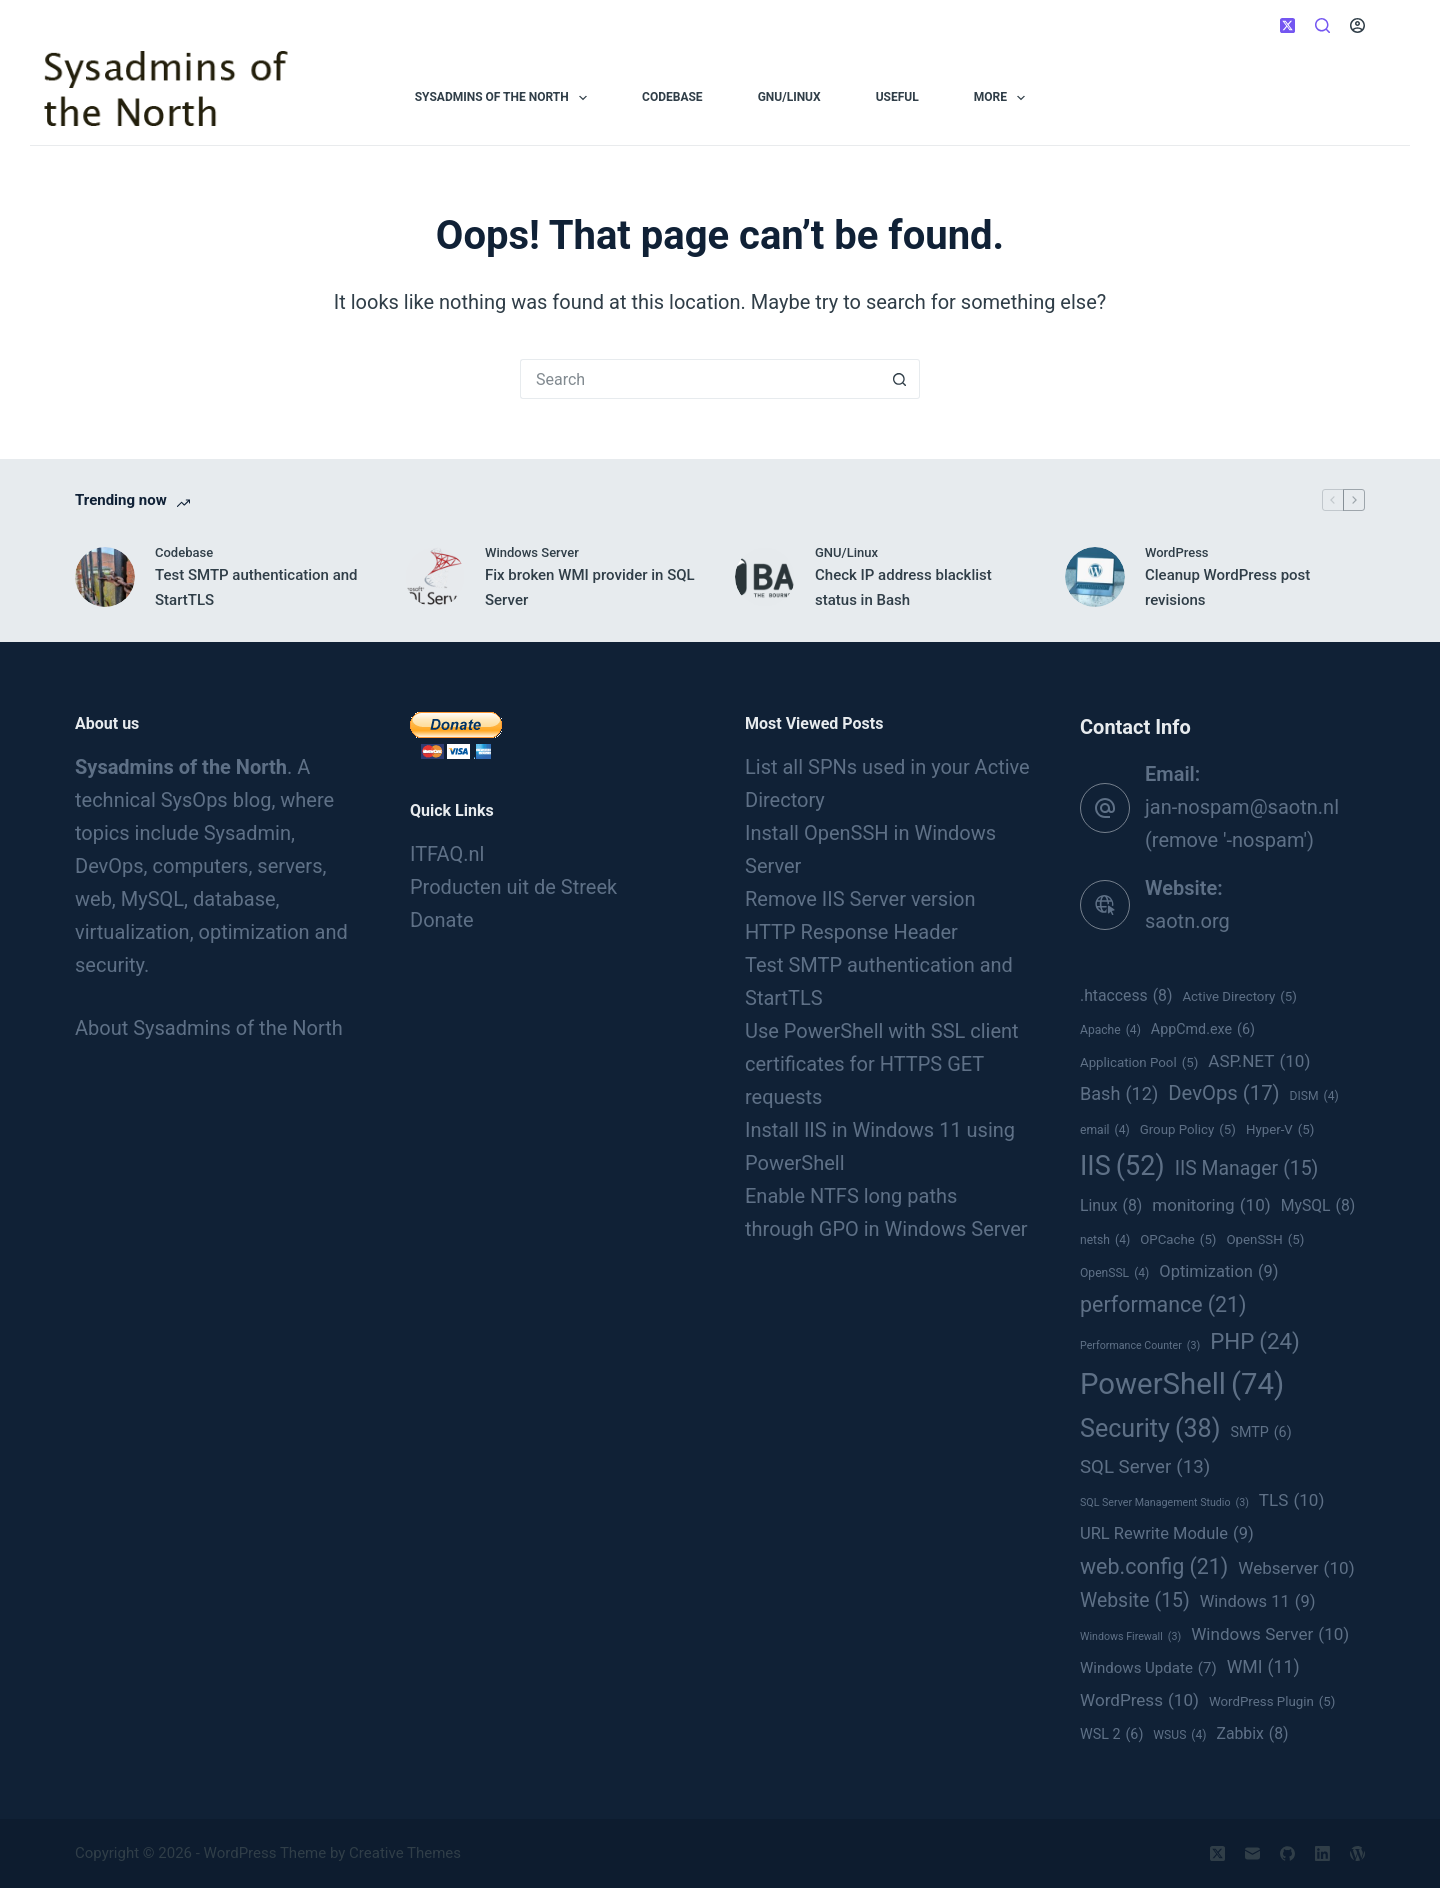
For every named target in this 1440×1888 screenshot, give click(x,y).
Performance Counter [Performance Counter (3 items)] (1140, 1346)
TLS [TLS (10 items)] (1292, 1500)
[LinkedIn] (1322, 1853)
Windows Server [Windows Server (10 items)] (1270, 1634)
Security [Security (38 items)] (1150, 1428)
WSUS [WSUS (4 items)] (1179, 1735)
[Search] (1322, 25)
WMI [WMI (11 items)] (1263, 1667)
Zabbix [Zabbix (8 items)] (1252, 1734)
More (1004, 98)
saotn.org (1187, 921)
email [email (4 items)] (1105, 1130)
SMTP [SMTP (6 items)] (1260, 1433)
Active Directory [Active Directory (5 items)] (1239, 997)
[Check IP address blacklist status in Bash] (765, 577)
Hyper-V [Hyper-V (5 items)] (1280, 1130)
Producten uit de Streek (513, 887)
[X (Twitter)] (1287, 25)
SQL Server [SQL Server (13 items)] (1145, 1467)
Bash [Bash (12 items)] (1119, 1094)
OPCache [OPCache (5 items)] (1178, 1240)
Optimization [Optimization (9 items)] (1218, 1271)
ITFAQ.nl (447, 854)
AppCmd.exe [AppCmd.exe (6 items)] (1203, 1030)
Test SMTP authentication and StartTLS (256, 587)
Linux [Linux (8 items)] (1111, 1206)
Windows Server (532, 552)
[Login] (1357, 25)
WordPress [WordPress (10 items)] (1139, 1700)
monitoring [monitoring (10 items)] (1211, 1205)
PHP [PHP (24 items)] (1255, 1341)
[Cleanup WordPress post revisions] (1095, 577)
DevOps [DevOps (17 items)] (1223, 1093)
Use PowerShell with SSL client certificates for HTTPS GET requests (882, 1064)
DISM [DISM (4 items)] (1314, 1096)
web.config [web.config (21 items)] (1154, 1566)
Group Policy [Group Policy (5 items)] (1188, 1130)
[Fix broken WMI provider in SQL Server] (435, 577)
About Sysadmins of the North (209, 1028)
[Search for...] (700, 379)
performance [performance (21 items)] (1163, 1304)
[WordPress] (1357, 1853)
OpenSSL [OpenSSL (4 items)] (1114, 1273)
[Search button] (900, 379)
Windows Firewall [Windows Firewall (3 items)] (1130, 1637)
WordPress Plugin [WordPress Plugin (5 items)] (1272, 1702)
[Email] (1252, 1853)
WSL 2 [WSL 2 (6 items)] (1111, 1735)
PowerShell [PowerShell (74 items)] (1182, 1384)
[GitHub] (1287, 1853)
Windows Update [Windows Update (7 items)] (1148, 1668)
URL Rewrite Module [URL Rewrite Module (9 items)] (1167, 1533)
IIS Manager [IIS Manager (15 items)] (1247, 1169)
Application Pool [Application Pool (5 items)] (1139, 1063)
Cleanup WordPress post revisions (1227, 587)
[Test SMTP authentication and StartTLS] (105, 577)
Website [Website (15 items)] (1135, 1601)
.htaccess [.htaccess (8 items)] (1126, 996)
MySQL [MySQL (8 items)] (1318, 1206)
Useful (897, 97)
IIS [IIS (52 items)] (1122, 1166)
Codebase (672, 97)
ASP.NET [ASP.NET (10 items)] (1259, 1061)
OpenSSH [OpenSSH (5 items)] (1265, 1240)
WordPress (1177, 552)
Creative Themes (405, 1853)
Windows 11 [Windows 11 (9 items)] (1258, 1601)
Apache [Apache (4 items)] (1110, 1030)
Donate (442, 920)
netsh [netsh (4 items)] (1105, 1240)
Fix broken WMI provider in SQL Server (590, 587)
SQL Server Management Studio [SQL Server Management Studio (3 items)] (1164, 1503)
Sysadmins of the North (505, 98)
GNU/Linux (789, 97)
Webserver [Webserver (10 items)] (1296, 1568)
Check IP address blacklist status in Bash (903, 587)
